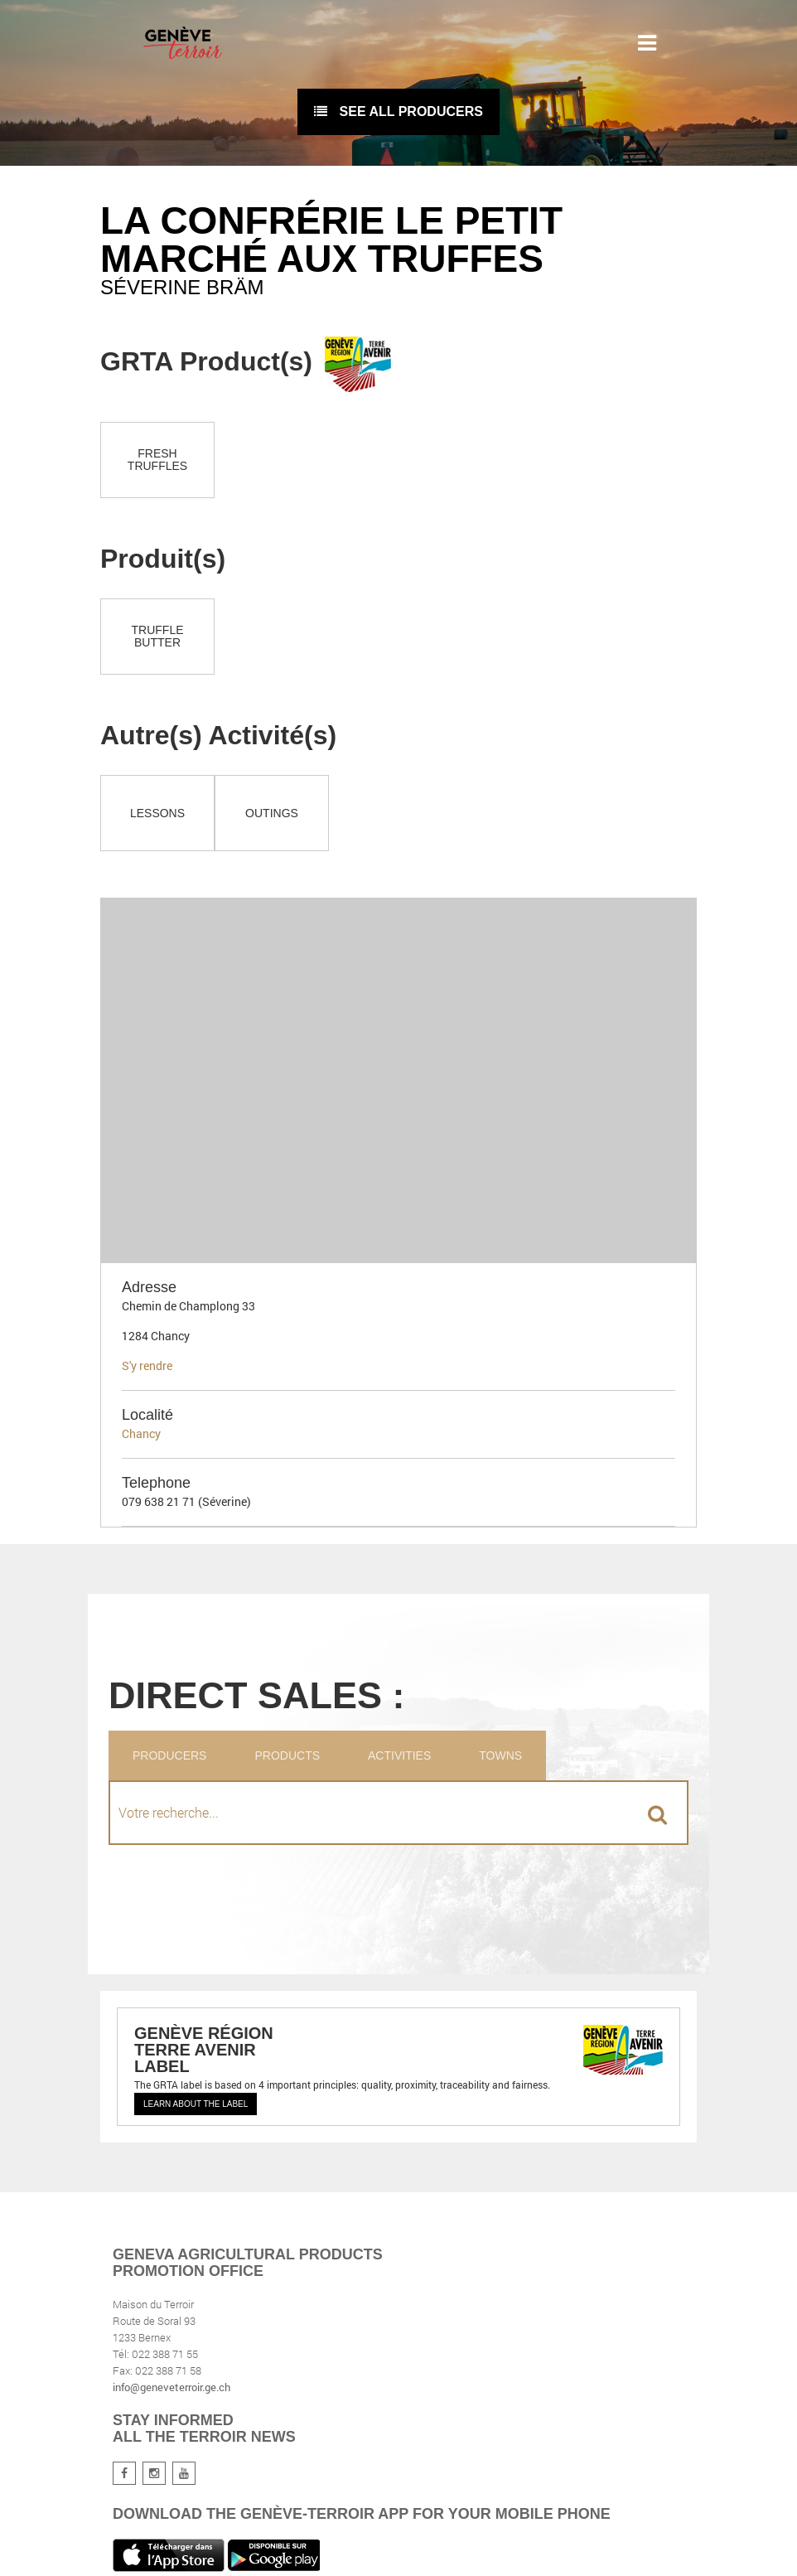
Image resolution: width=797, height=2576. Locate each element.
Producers (169, 1755)
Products (287, 1755)
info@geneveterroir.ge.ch (171, 2387)
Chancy (141, 1433)
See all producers (398, 111)
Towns (500, 1755)
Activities (399, 1755)
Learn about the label (195, 2104)
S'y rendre (147, 1365)
